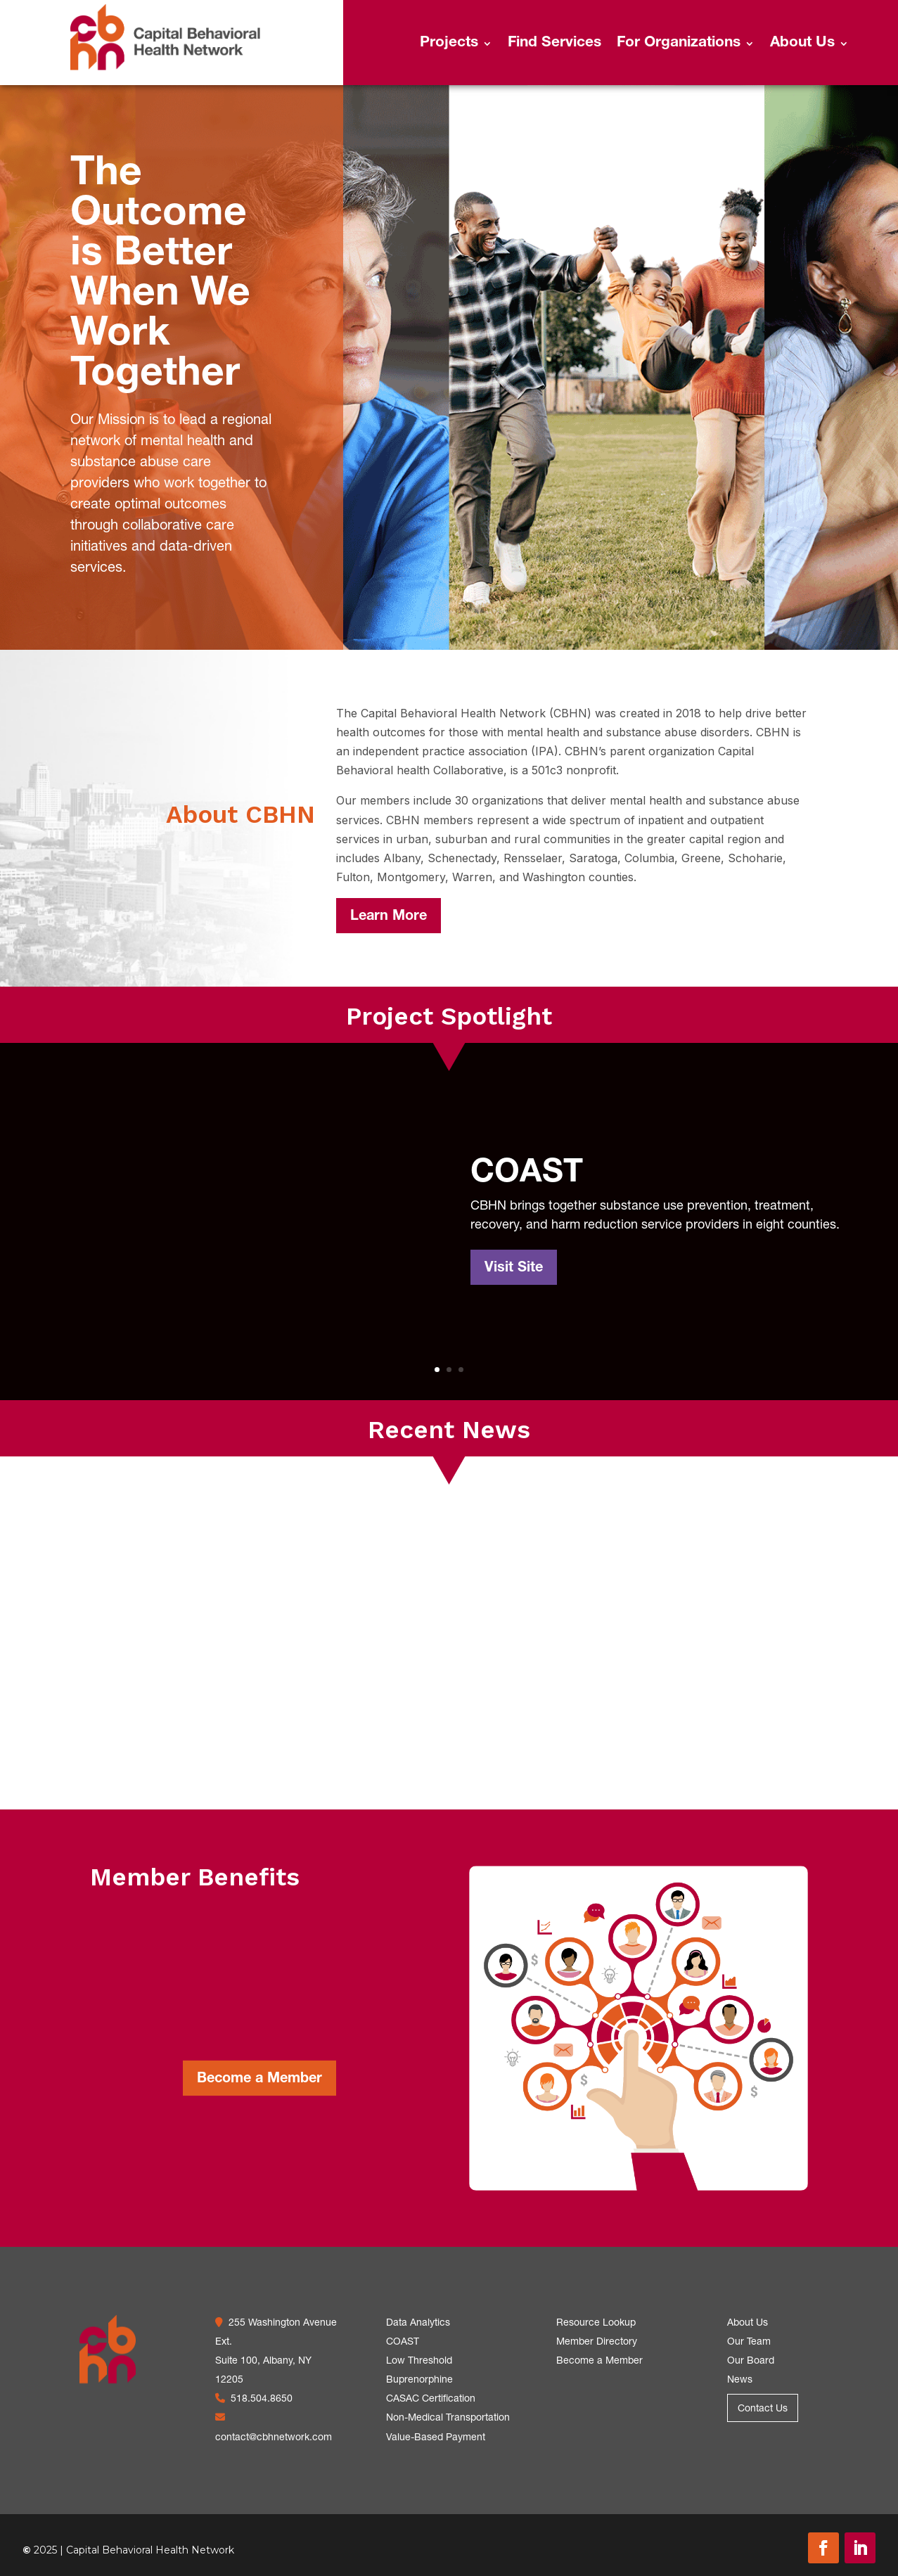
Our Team (749, 2342)
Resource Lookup (596, 2323)
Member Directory (596, 2342)
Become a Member (259, 2079)
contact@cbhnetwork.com (273, 2438)
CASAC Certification (430, 2399)
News (739, 2380)
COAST (526, 1174)
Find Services (554, 45)
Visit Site (514, 1269)
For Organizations (678, 45)
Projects (449, 45)
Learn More (388, 917)
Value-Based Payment (435, 2438)
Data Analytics (418, 2323)
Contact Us (763, 2409)
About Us (802, 45)
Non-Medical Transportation (448, 2418)
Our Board (750, 2361)
